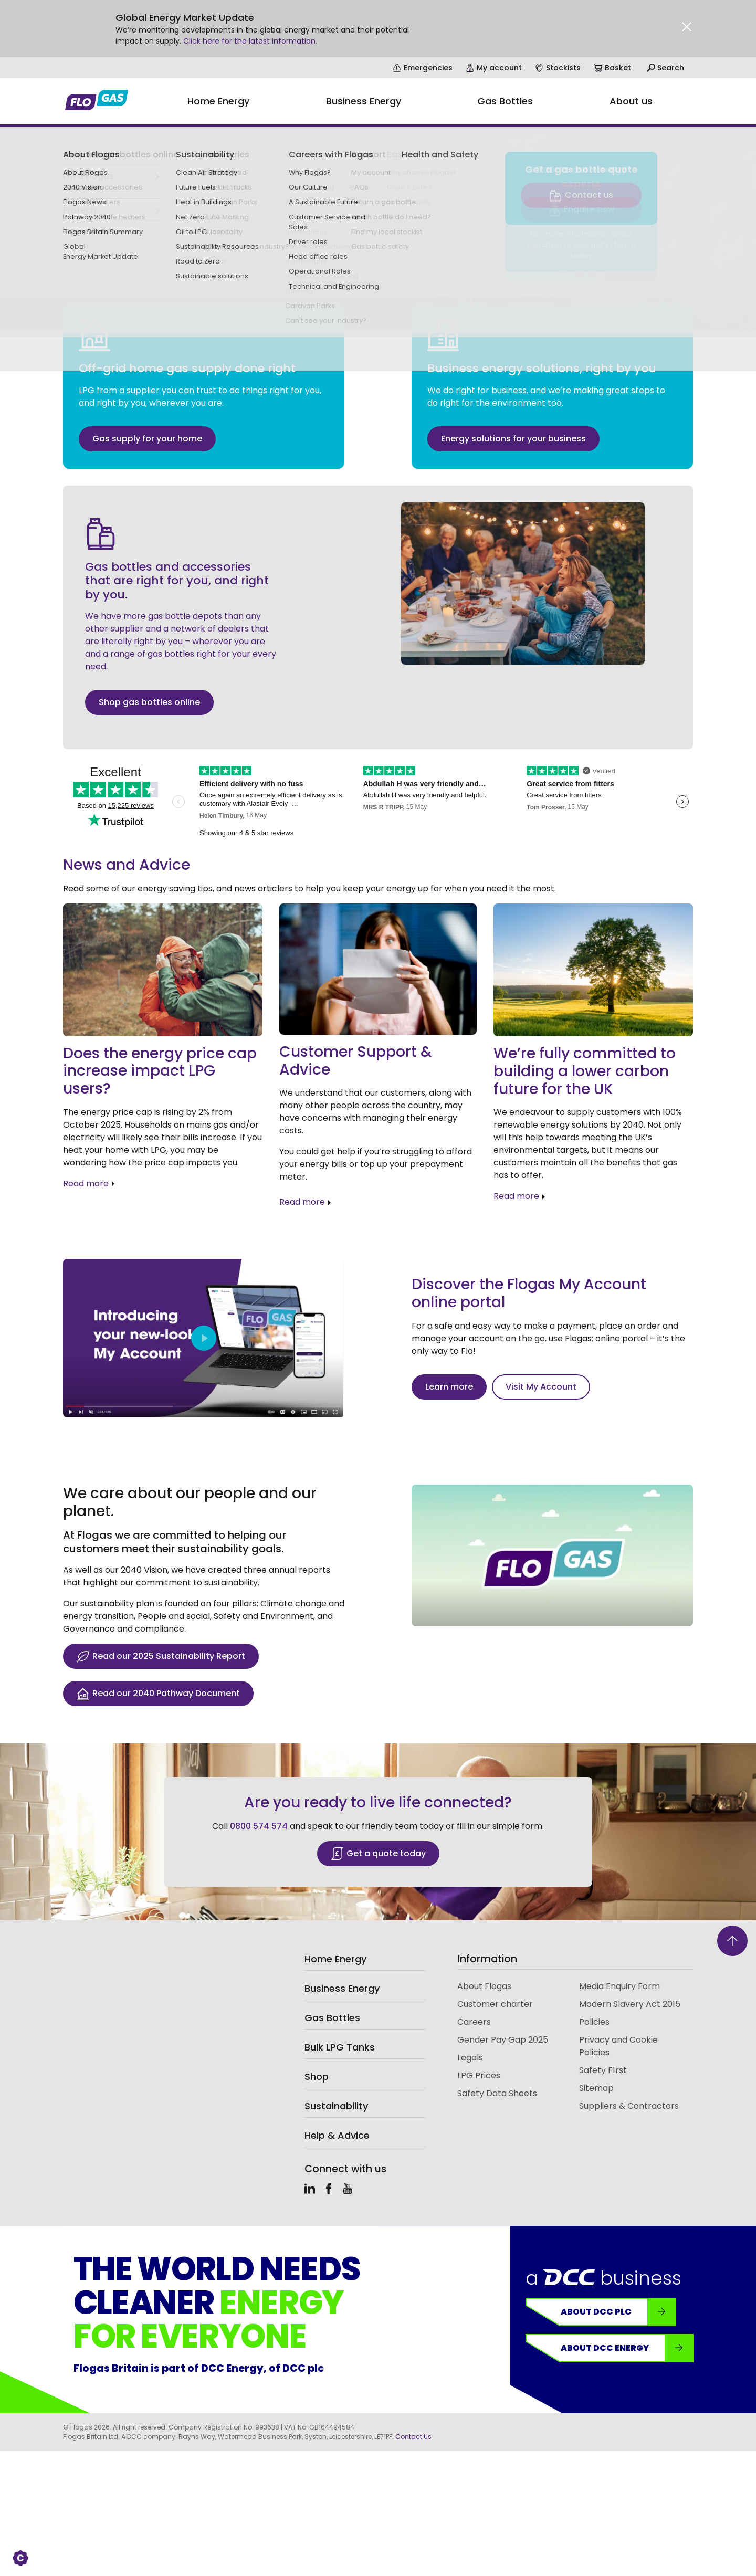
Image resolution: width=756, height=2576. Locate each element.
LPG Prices (478, 2075)
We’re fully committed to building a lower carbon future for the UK (585, 1071)
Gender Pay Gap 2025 (502, 2040)
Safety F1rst (603, 2070)
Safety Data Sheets (497, 2093)
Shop (316, 2076)
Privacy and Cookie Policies (618, 2046)
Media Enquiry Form (619, 1986)
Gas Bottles (332, 2017)
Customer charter (495, 2004)
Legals (470, 2058)
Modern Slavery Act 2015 (629, 2004)
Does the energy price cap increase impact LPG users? (160, 1071)
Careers (474, 2022)
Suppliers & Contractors (629, 2106)
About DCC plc (618, 2312)
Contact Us (413, 2436)
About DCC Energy (626, 2348)
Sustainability (336, 2105)
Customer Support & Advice (355, 1061)
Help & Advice (337, 2135)
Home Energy (335, 1958)
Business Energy (342, 1988)
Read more (86, 1183)
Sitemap (596, 2088)
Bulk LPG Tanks (339, 2047)
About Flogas (484, 1986)
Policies (594, 2022)
